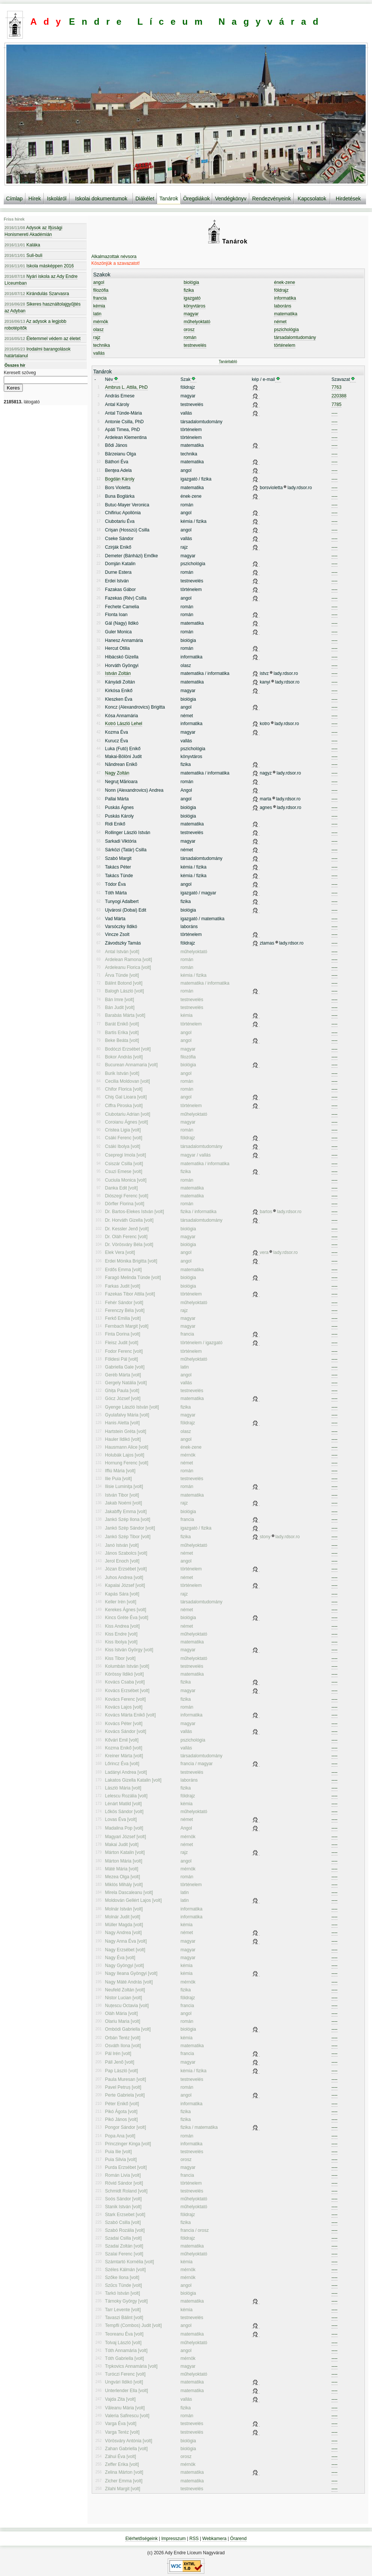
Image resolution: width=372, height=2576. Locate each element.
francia (100, 298)
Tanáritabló (228, 362)
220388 (339, 395)
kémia (99, 306)
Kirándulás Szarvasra (36, 293)
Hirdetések (348, 198)
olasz (98, 329)
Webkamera (214, 2538)
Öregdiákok (196, 198)
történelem (284, 345)
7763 (337, 387)
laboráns (282, 306)
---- (335, 413)
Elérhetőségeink (141, 2538)
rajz (96, 337)
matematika (285, 313)
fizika (189, 290)
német (280, 321)
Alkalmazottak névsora (114, 256)
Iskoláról (56, 198)
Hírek (34, 198)
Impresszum (173, 2538)
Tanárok (168, 198)
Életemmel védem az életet (42, 338)
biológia (191, 282)
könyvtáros (194, 306)
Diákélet (145, 198)
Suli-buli (23, 255)
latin (97, 313)
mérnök (100, 321)
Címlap (14, 198)
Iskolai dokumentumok (101, 198)
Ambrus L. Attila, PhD (126, 387)
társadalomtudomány (295, 337)
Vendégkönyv (230, 198)
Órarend (238, 2538)
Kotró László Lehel (123, 723)
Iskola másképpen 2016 (39, 266)
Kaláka (22, 245)
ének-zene (284, 282)
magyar (191, 313)
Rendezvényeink (271, 198)
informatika (285, 298)
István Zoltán (118, 673)
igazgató (192, 298)
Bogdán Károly (120, 479)
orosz (189, 329)
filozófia (101, 290)
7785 (337, 404)
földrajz (281, 290)
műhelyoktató (197, 321)
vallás (99, 353)
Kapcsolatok (312, 198)
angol (98, 282)
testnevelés (195, 345)
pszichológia (286, 329)
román (190, 337)
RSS (194, 2538)
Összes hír (14, 365)
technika (101, 345)
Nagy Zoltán (117, 773)
